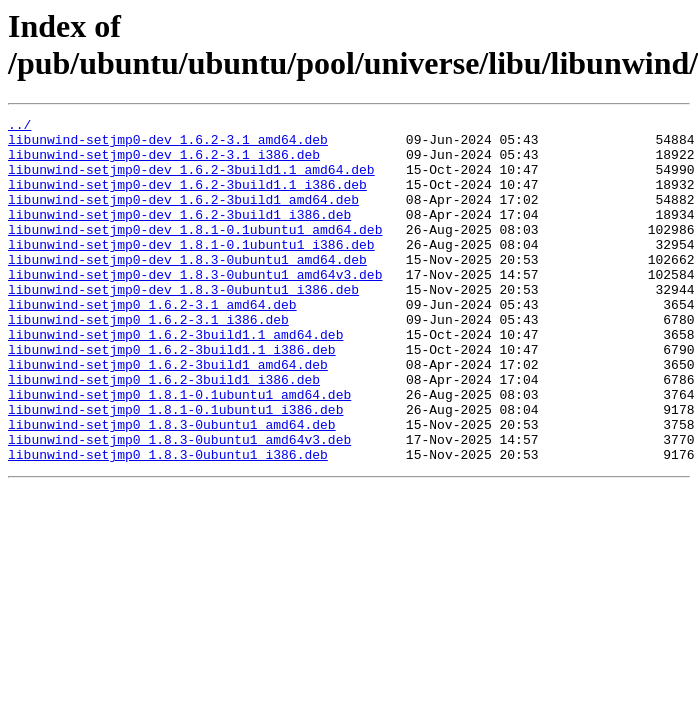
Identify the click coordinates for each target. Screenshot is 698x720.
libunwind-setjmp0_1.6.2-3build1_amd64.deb (168, 415)
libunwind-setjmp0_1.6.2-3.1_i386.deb (148, 361)
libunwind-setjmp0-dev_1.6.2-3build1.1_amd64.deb (191, 181)
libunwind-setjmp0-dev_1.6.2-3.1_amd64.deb (168, 145)
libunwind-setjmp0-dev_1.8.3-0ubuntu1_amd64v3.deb (195, 307)
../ (19, 127)
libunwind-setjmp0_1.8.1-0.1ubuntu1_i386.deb (175, 469)
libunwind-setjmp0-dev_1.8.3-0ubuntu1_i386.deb (183, 325)
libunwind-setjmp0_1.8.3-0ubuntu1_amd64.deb (172, 487)
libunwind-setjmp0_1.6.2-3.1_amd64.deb (152, 343)
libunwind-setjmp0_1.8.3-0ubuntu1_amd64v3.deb (179, 505)
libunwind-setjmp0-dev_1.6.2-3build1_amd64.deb (183, 217)
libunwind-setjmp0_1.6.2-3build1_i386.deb (164, 433)
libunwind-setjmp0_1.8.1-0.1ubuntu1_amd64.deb (179, 451)
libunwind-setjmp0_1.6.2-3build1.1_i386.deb (172, 397)
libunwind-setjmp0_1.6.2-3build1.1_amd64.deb (175, 379)
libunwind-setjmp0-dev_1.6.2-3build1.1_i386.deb (187, 199)
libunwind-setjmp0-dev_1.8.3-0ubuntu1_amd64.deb (187, 289)
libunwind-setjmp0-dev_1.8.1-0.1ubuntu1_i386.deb (191, 271)
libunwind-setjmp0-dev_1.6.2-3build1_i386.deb (179, 235)
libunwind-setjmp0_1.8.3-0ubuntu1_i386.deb (168, 523)
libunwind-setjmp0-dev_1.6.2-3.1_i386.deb (164, 163)
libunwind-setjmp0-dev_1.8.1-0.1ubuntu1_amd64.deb (195, 253)
